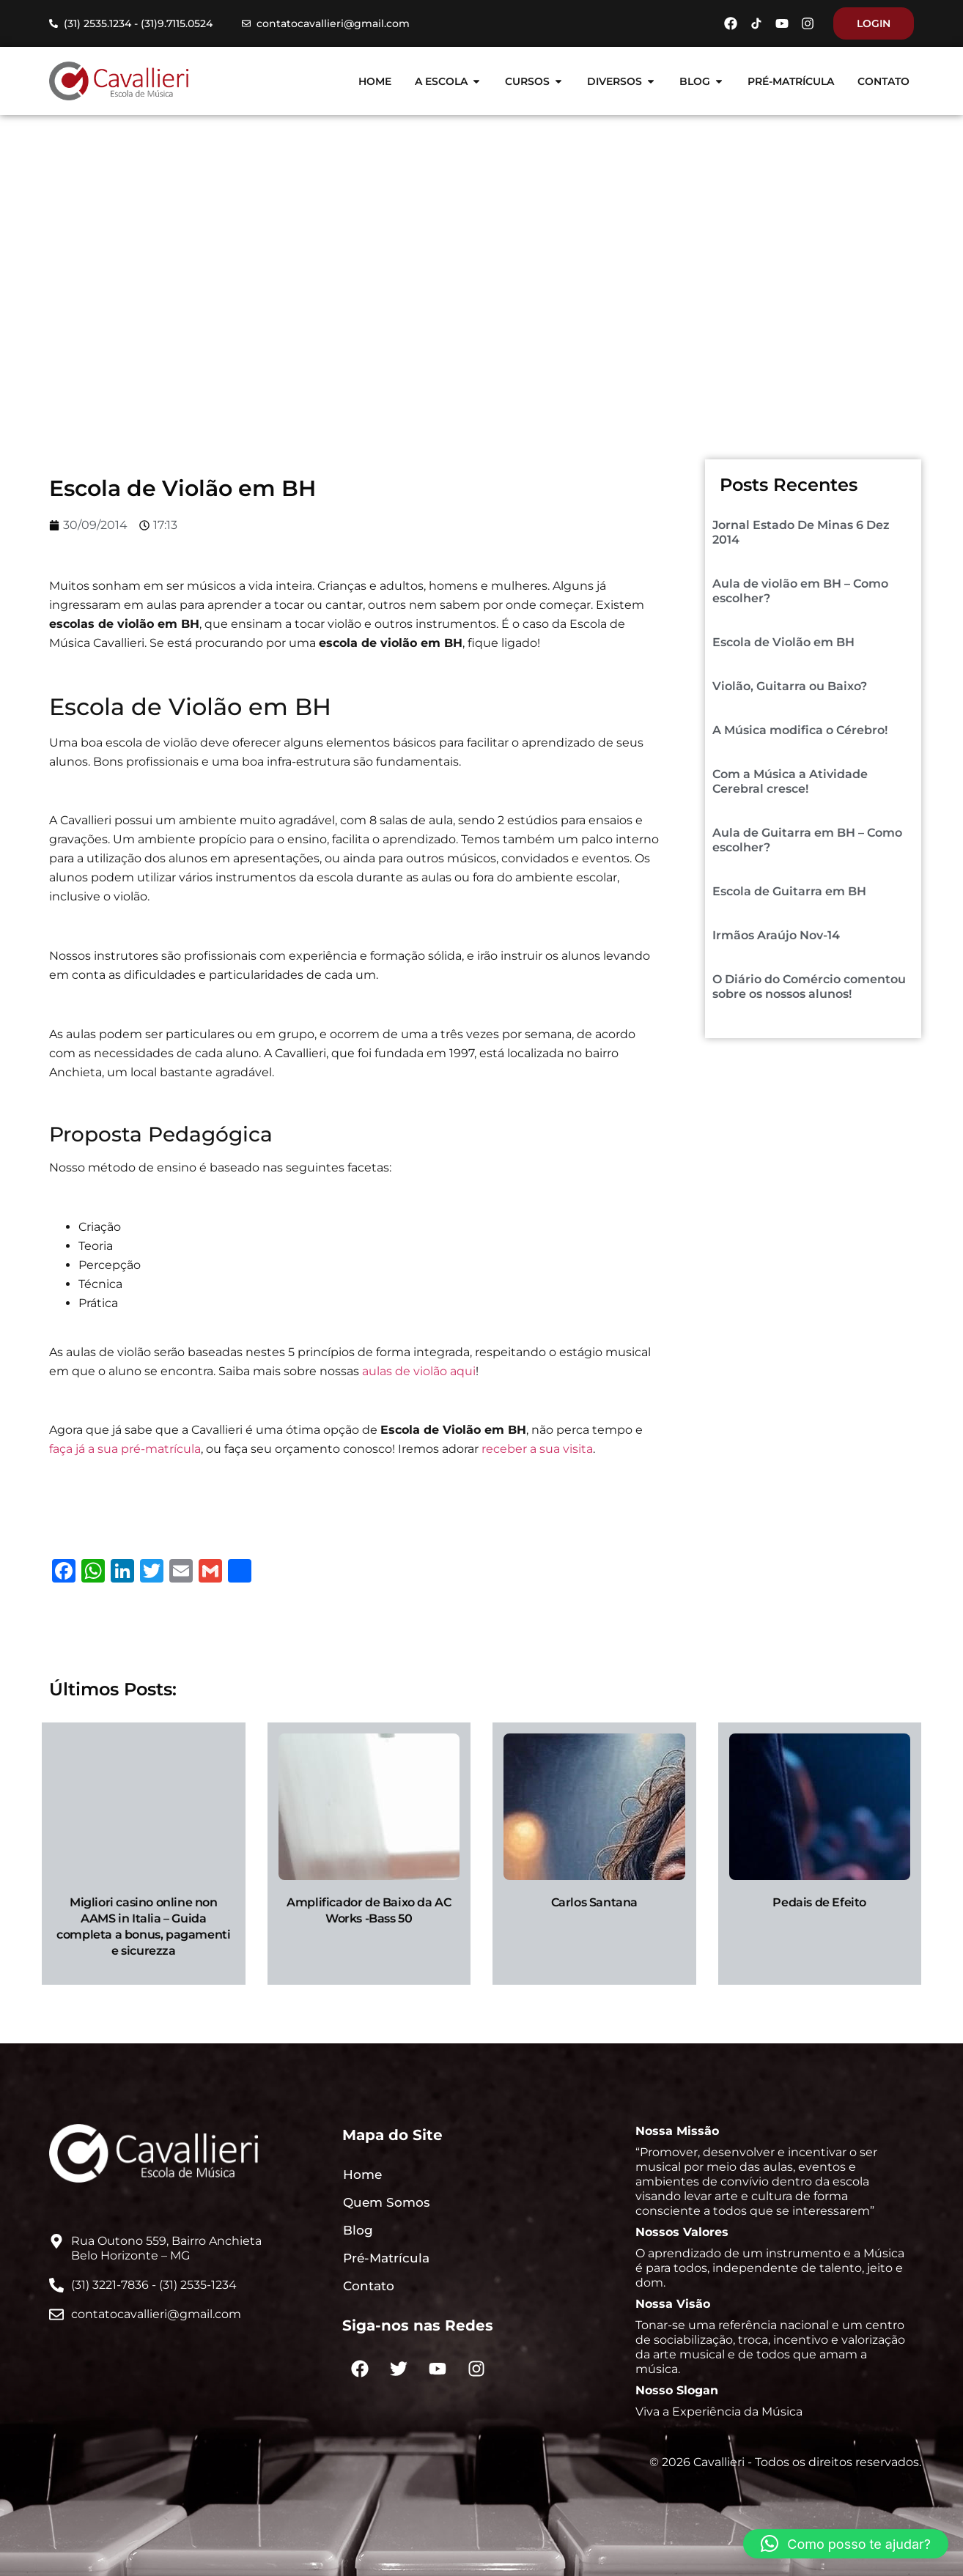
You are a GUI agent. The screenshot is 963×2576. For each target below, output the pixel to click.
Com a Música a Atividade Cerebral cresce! (790, 781)
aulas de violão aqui (419, 1371)
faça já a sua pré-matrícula (125, 1449)
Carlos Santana (594, 1902)
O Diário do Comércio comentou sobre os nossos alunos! (809, 986)
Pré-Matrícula (386, 2258)
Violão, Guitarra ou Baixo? (789, 686)
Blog (434, 289)
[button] (845, 2543)
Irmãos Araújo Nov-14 (776, 935)
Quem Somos (386, 2202)
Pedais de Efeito (819, 1902)
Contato (368, 2286)
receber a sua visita (537, 1449)
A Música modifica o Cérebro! (800, 730)
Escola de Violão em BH (783, 642)
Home (383, 289)
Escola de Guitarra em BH (789, 891)
